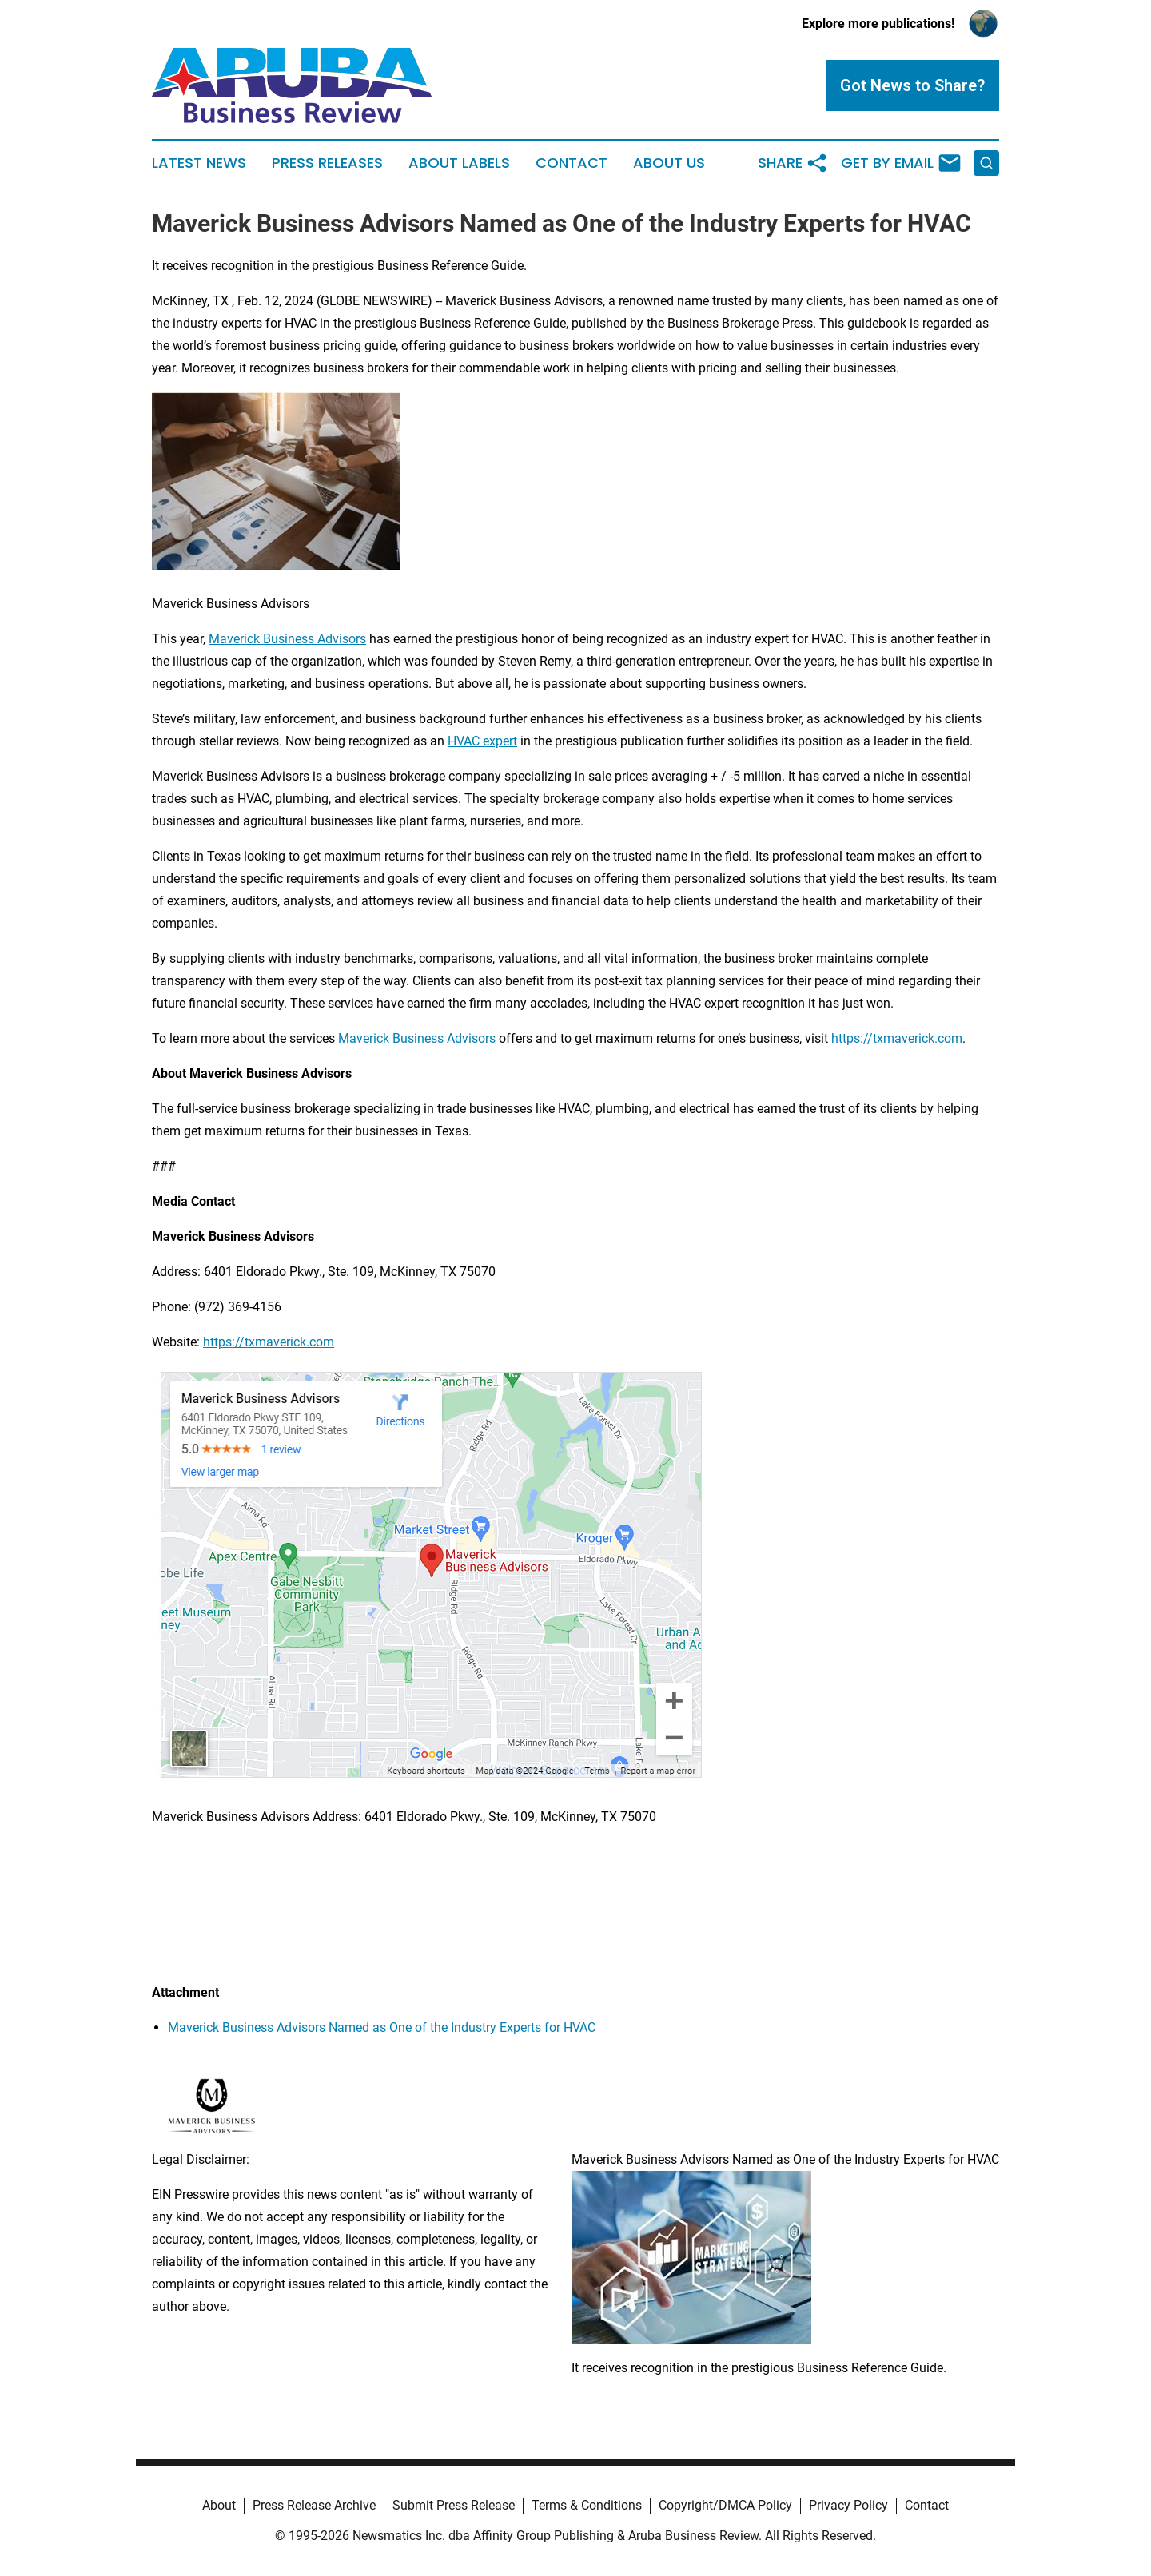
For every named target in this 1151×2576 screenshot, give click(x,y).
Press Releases (327, 163)
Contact (571, 163)
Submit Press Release (453, 2505)
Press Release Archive (314, 2505)
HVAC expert (482, 741)
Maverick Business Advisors (287, 638)
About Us (669, 163)
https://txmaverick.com (896, 1038)
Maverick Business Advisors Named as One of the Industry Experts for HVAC (381, 2027)
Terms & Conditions (587, 2505)
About (219, 2505)
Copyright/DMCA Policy (725, 2505)
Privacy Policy (848, 2505)
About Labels (459, 163)
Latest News (199, 163)
